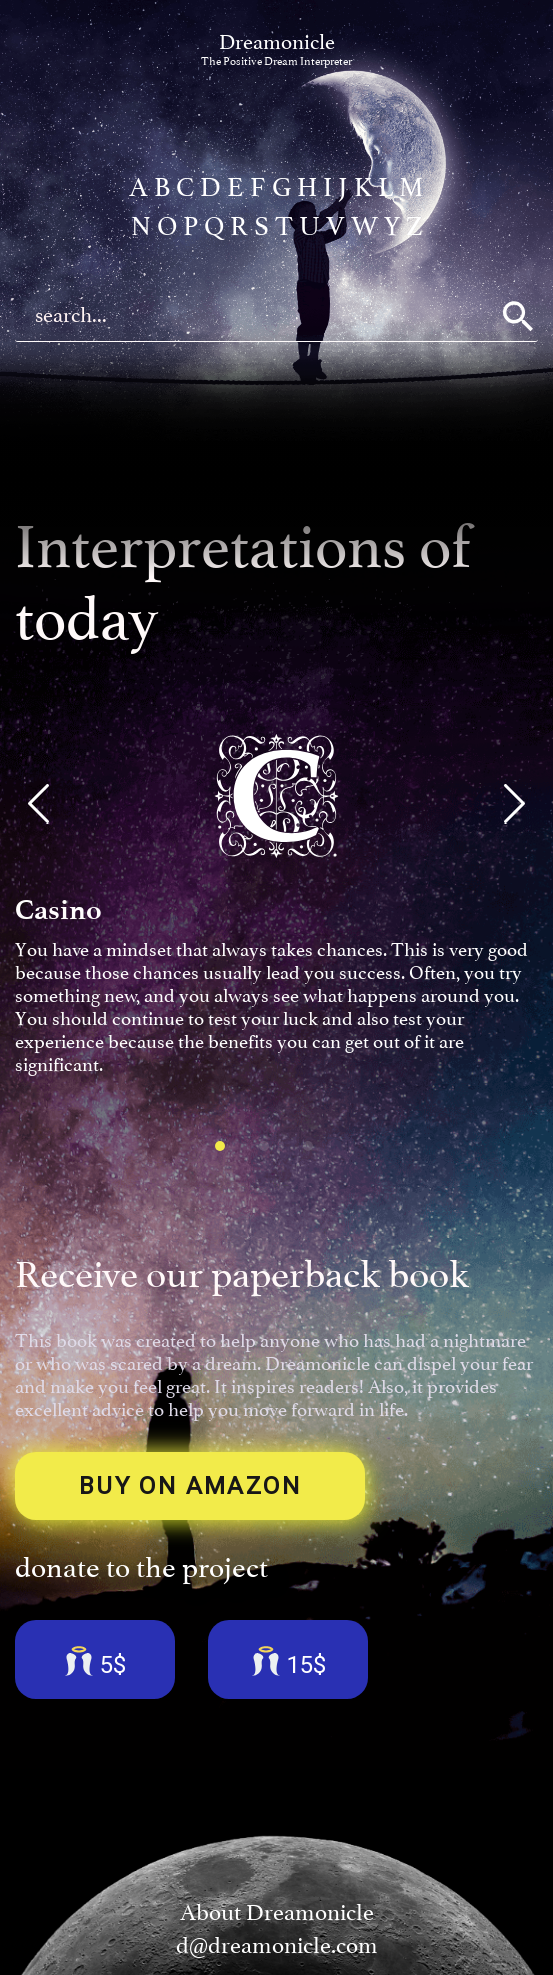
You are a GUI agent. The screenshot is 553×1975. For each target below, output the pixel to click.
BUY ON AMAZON (190, 1486)
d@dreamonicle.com (277, 1945)
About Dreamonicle (277, 1912)
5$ (95, 1662)
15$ (288, 1662)
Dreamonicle (276, 49)
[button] (38, 804)
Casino (58, 909)
